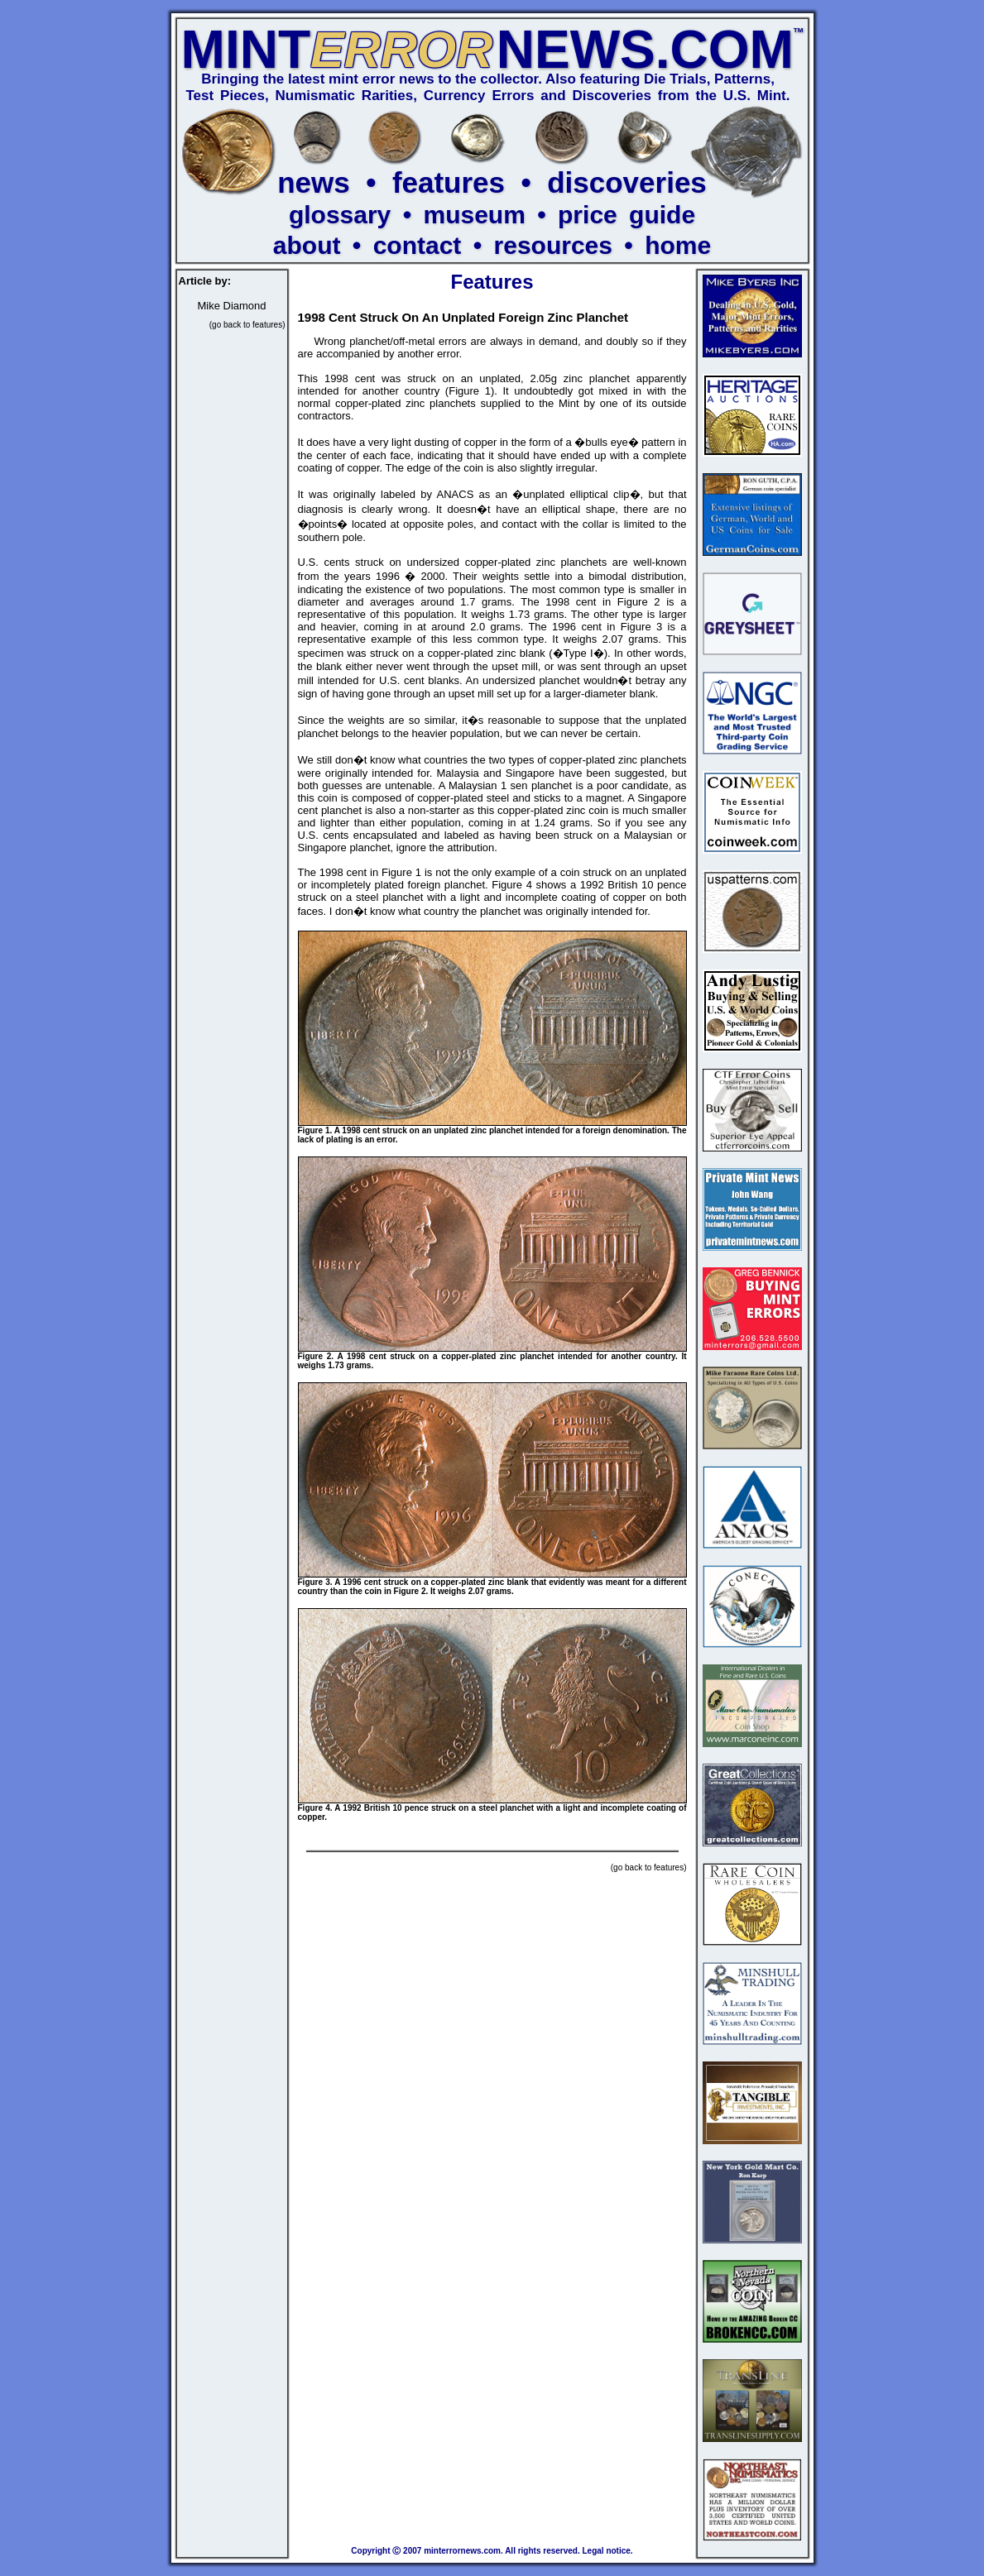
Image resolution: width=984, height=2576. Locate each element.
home (678, 245)
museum (474, 214)
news (313, 182)
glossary (340, 214)
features (448, 182)
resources (553, 245)
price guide (626, 214)
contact (417, 245)
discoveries (627, 182)
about (307, 245)
